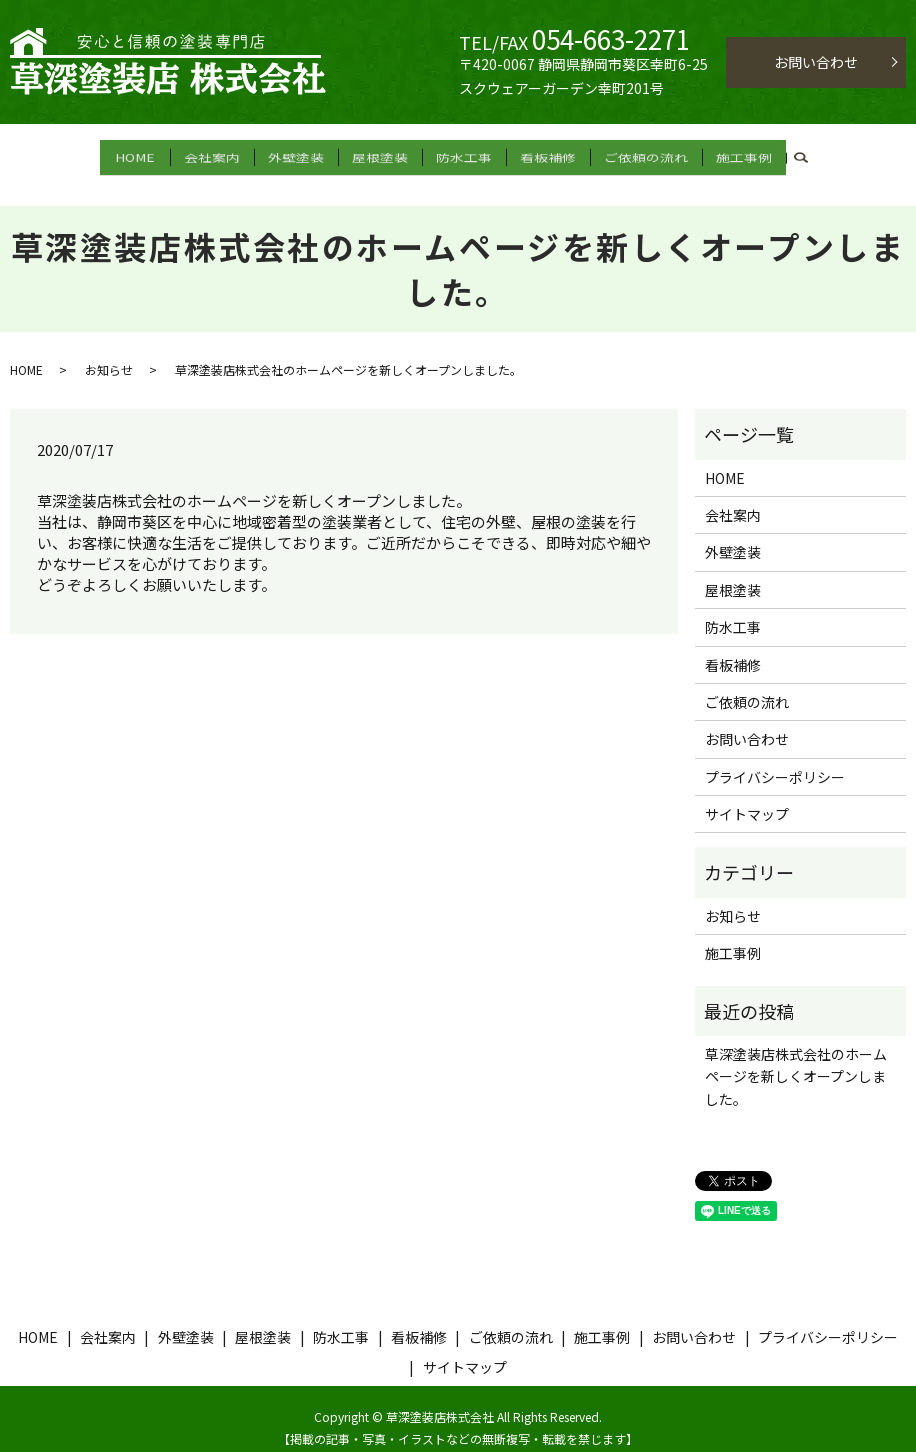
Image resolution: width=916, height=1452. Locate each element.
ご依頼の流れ (652, 154)
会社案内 (218, 154)
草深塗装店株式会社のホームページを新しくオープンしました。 (796, 1058)
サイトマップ (747, 796)
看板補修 (554, 154)
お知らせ (109, 351)
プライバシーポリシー (775, 759)
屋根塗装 (386, 154)
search (807, 156)
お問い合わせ (816, 62)
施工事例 (750, 154)
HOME (135, 154)
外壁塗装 (302, 154)
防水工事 (470, 154)
